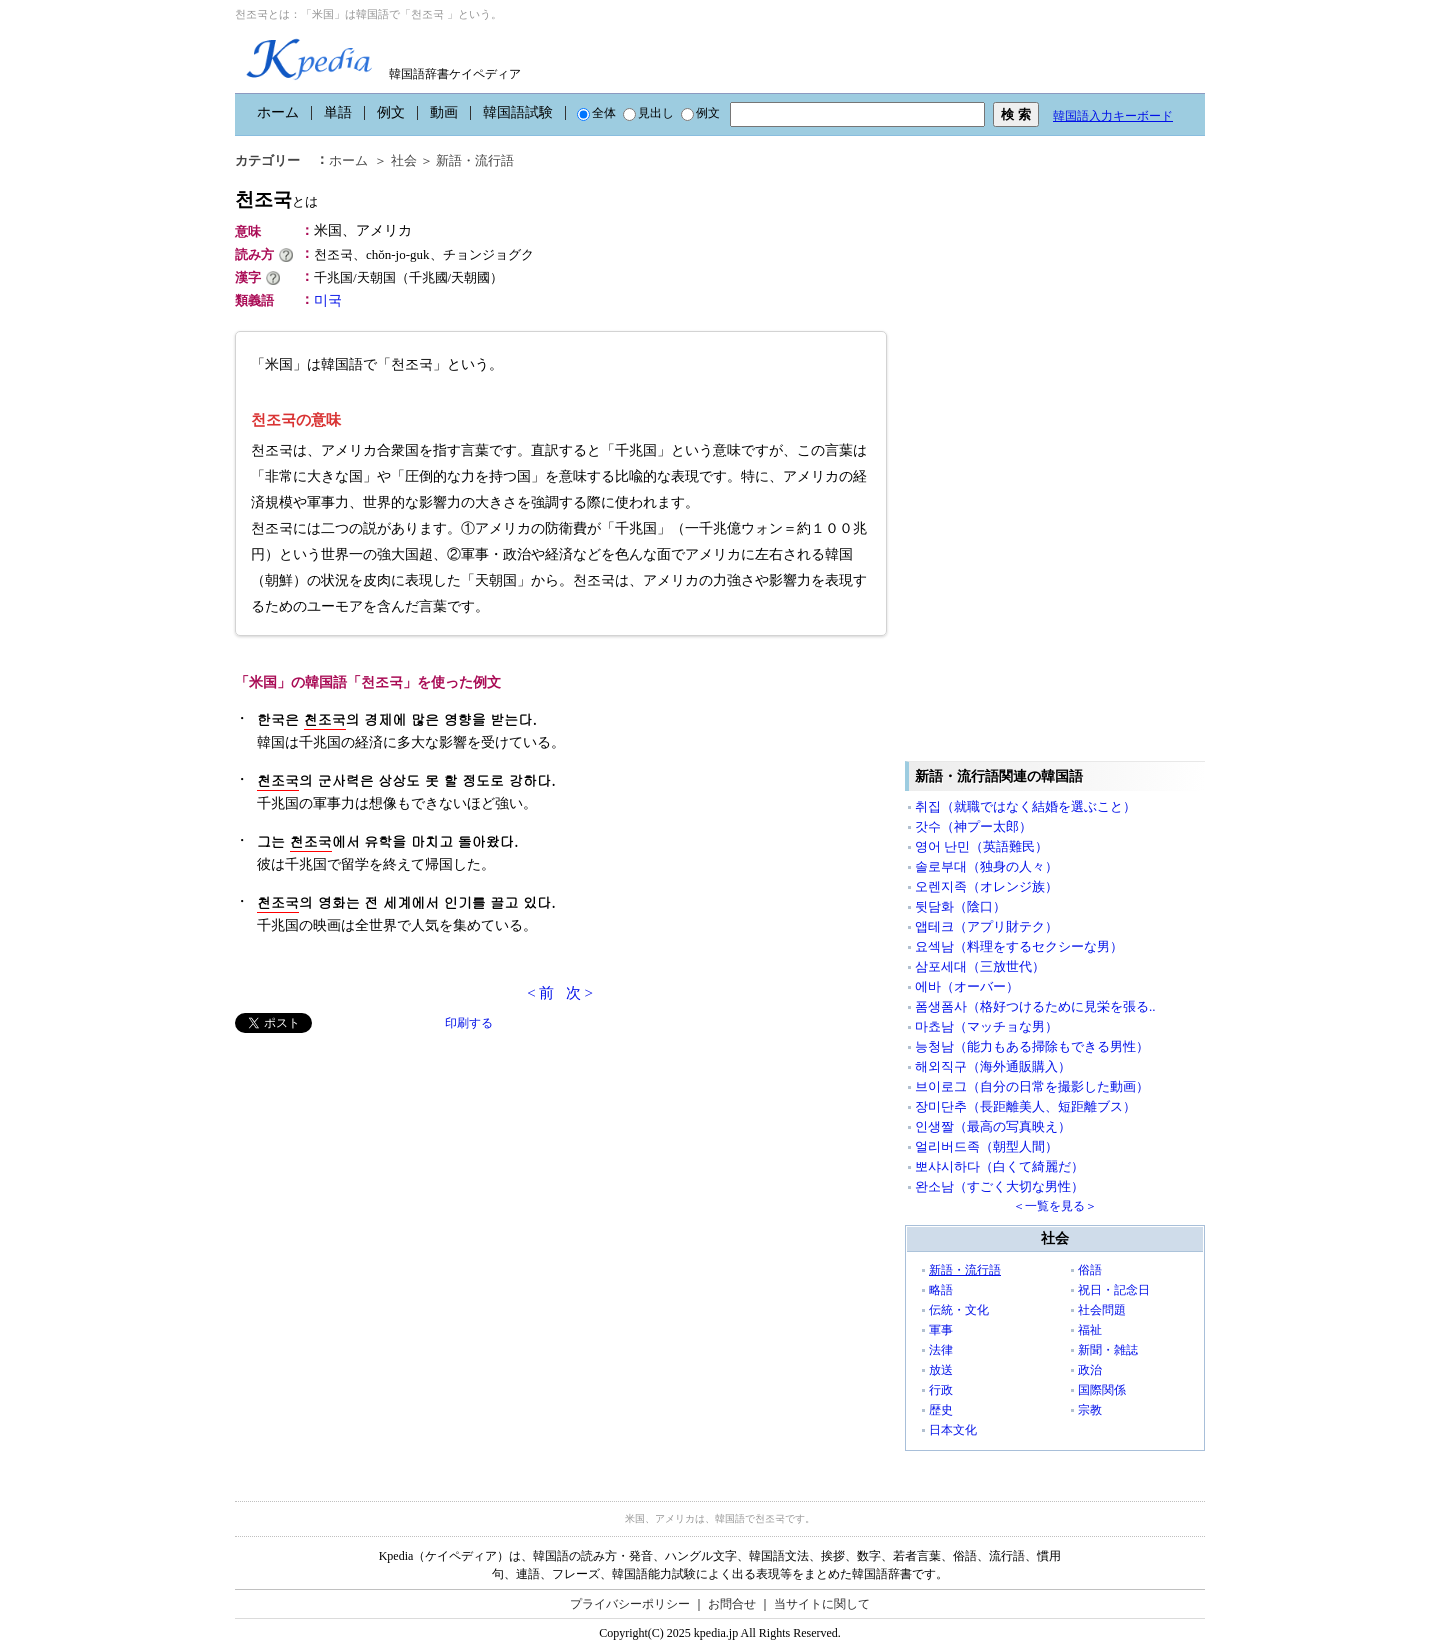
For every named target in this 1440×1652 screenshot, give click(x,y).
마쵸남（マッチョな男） (986, 1026)
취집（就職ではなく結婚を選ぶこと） (1025, 806)
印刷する (469, 1023)
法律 (941, 1350)
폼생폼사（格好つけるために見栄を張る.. (1035, 1006)
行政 (941, 1390)
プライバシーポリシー (630, 1604)
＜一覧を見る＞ (1055, 1206)
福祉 (1090, 1330)
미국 (328, 300)
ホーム (278, 112)
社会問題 (1102, 1310)
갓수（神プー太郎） (973, 826)
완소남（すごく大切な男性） (999, 1186)
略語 (941, 1290)
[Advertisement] (385, 1173)
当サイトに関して (822, 1604)
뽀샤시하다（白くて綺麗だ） (999, 1166)
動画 (444, 112)
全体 (596, 113)
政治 (1090, 1370)
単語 (338, 112)
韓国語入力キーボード (1113, 116)
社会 (404, 160)
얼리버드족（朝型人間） (986, 1146)
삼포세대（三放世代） (980, 966)
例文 (391, 112)
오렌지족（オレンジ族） (986, 886)
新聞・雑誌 (1108, 1350)
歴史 (941, 1410)
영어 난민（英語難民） (981, 846)
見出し (648, 113)
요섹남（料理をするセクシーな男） (1019, 946)
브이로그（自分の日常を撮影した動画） (1032, 1086)
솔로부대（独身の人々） (986, 866)
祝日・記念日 (1114, 1290)
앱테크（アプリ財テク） (986, 926)
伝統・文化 (959, 1310)
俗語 (1090, 1270)
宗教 (1090, 1410)
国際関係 (1102, 1390)
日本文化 (953, 1430)
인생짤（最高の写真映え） (993, 1126)
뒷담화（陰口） (960, 906)
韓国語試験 (518, 112)
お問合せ (732, 1604)
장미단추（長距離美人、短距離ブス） (1025, 1106)
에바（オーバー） (967, 986)
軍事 (941, 1330)
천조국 (276, 199)
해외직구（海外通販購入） (993, 1066)
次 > (579, 993)
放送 (941, 1370)
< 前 (540, 993)
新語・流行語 (475, 160)
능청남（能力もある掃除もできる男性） (1032, 1046)
